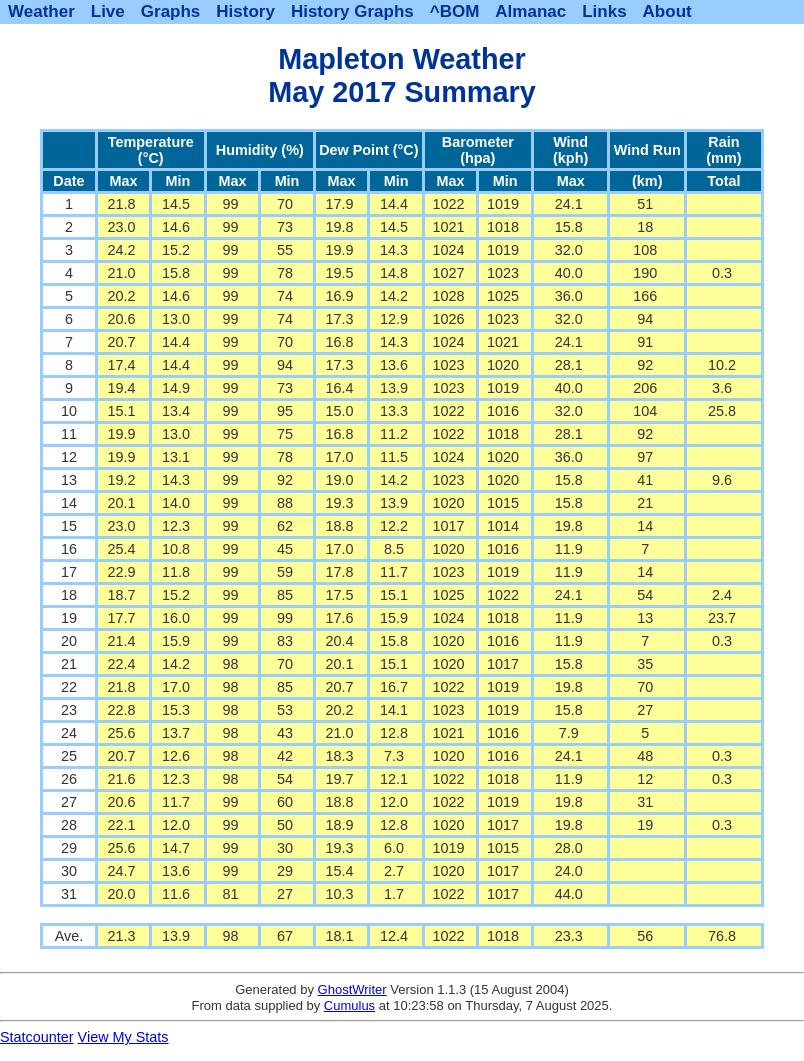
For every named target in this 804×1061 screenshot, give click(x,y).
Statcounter (37, 1037)
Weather (41, 11)
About (667, 11)
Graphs (171, 11)
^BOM (455, 11)
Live (108, 11)
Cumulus (349, 1005)
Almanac (530, 11)
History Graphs (352, 11)
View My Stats (123, 1037)
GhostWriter (352, 989)
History (245, 11)
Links (604, 11)
